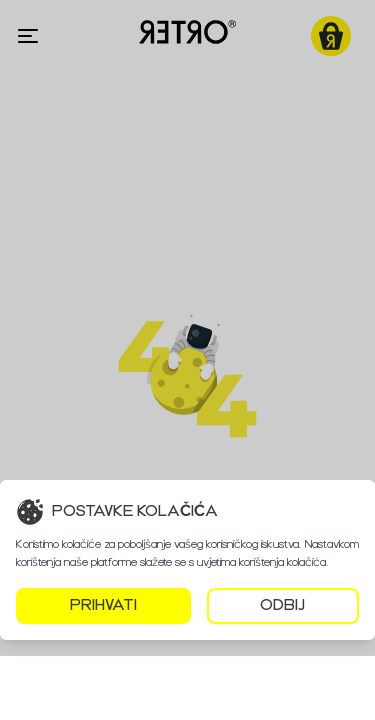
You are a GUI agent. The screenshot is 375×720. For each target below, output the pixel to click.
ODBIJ (282, 605)
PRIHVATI (103, 605)
